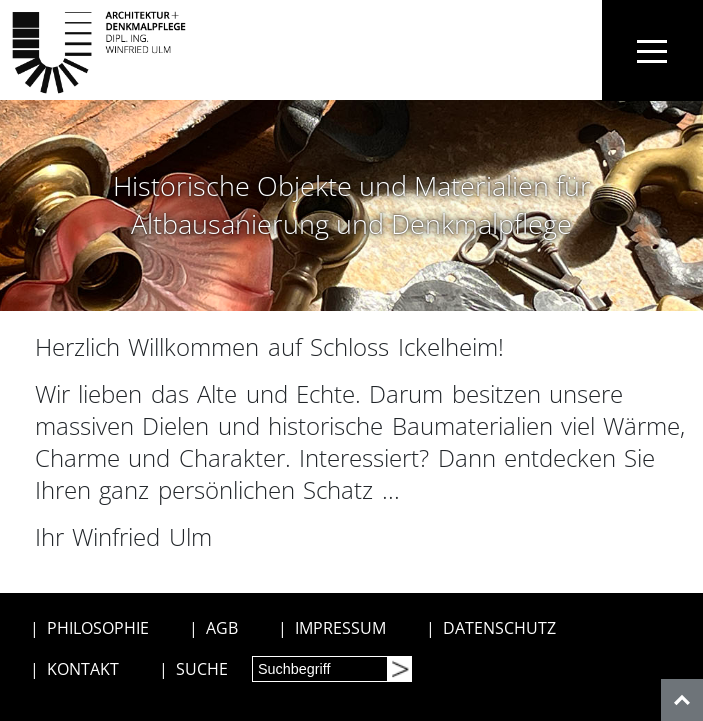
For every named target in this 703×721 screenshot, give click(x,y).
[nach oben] (682, 700)
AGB (222, 628)
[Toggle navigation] (652, 50)
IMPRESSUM (340, 628)
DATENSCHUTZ (499, 628)
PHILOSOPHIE (98, 628)
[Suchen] (399, 669)
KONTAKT (83, 669)
